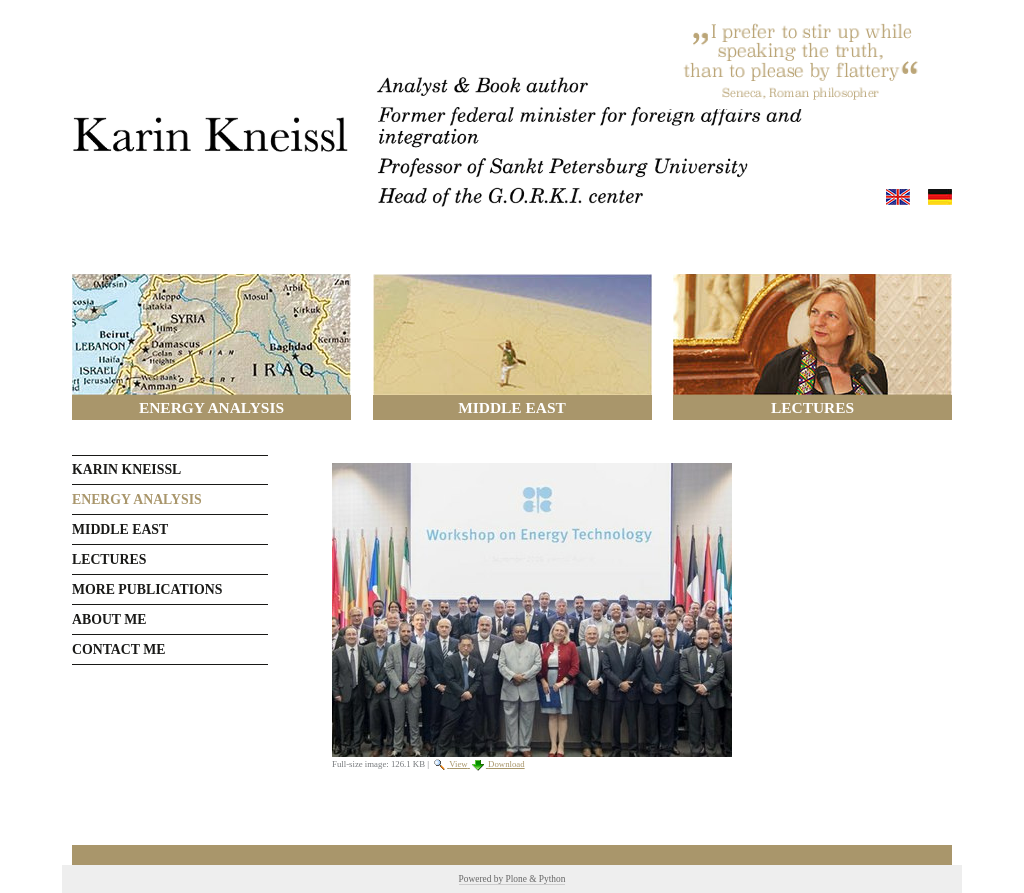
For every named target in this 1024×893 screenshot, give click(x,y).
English (898, 197)
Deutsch (940, 197)
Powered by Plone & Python (512, 879)
